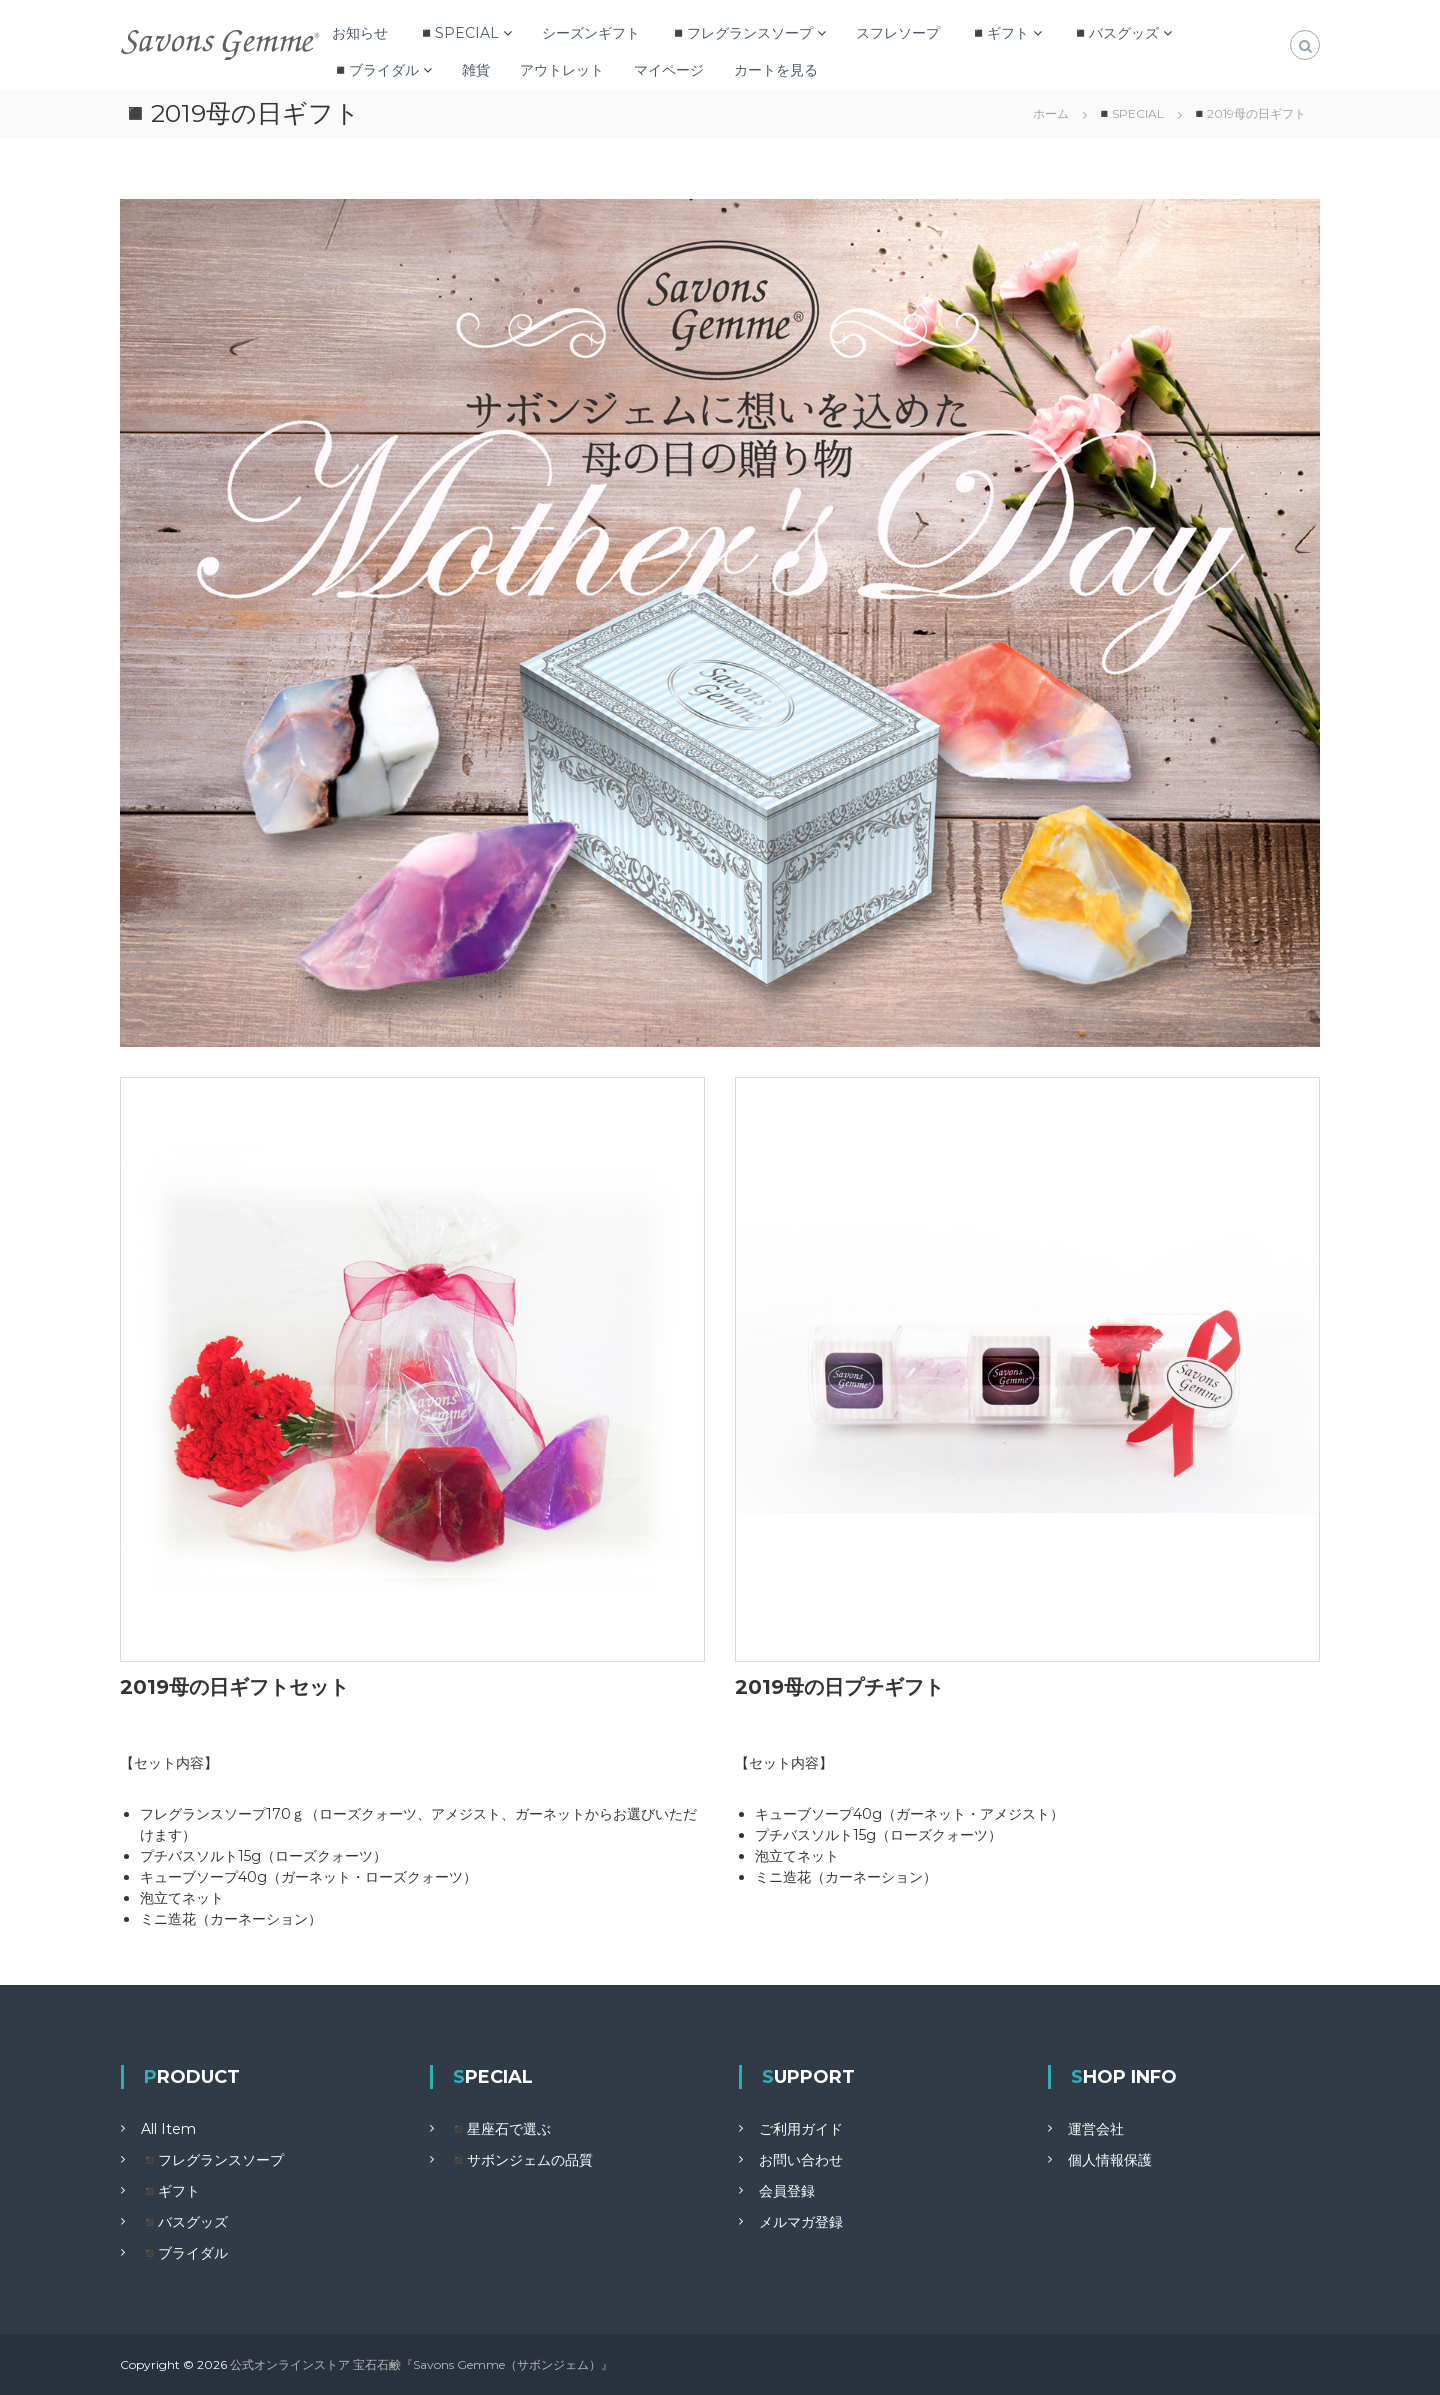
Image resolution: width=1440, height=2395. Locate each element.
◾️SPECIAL (458, 33)
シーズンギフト (591, 33)
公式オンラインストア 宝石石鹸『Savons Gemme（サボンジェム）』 (421, 2364)
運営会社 (1096, 2129)
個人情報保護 (1110, 2160)
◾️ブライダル (375, 70)
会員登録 (787, 2191)
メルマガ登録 (801, 2222)
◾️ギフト (999, 33)
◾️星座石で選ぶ (500, 2129)
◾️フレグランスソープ (741, 33)
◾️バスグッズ (1115, 33)
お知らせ (360, 33)
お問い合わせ (801, 2160)
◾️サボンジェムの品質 (521, 2160)
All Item (168, 2129)
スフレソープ (898, 33)
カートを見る (776, 70)
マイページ (669, 70)
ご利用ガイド (801, 2129)
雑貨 (476, 70)
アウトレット (562, 70)
